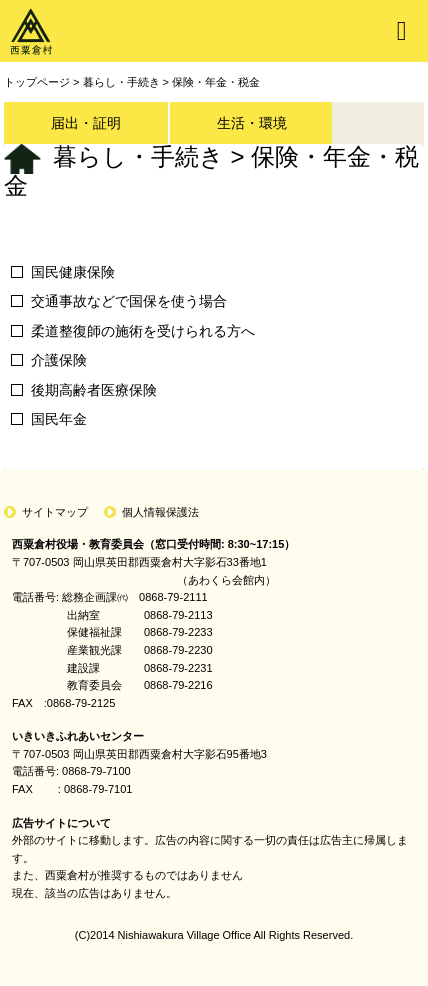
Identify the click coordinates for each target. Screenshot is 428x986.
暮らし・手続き (121, 82)
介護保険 (59, 360)
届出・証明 (86, 123)
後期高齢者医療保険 (94, 390)
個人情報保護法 (160, 512)
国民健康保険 (73, 272)
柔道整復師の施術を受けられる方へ (143, 331)
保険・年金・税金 (216, 82)
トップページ (37, 82)
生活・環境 (252, 123)
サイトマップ (55, 512)
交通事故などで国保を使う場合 (129, 301)
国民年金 (59, 419)
